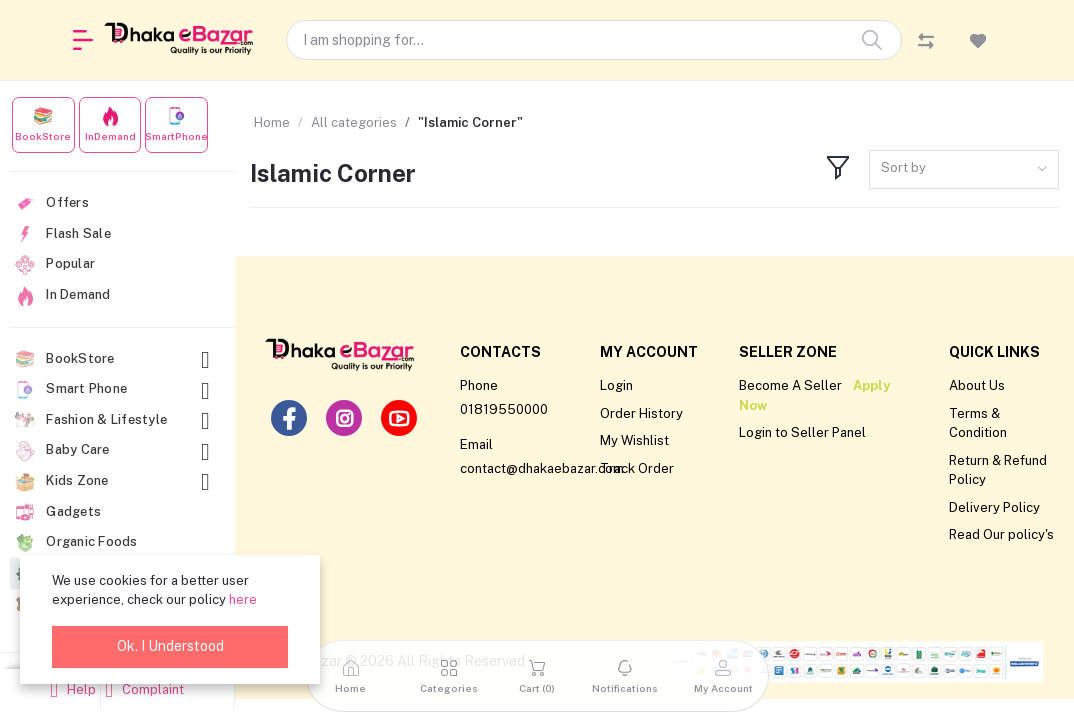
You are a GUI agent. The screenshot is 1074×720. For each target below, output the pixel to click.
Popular (55, 265)
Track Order (637, 468)
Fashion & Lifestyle (115, 420)
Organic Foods (76, 543)
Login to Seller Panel (802, 432)
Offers (52, 204)
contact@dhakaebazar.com (542, 468)
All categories (354, 122)
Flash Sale (63, 234)
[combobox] (964, 169)
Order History (641, 413)
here (243, 599)
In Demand (63, 296)
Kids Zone (115, 481)
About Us (977, 385)
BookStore (115, 359)
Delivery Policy (994, 507)
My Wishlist (634, 440)
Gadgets (58, 512)
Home (272, 122)
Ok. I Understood (170, 646)
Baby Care (115, 450)
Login (616, 385)
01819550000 (504, 409)
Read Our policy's (1001, 534)
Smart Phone (115, 389)
